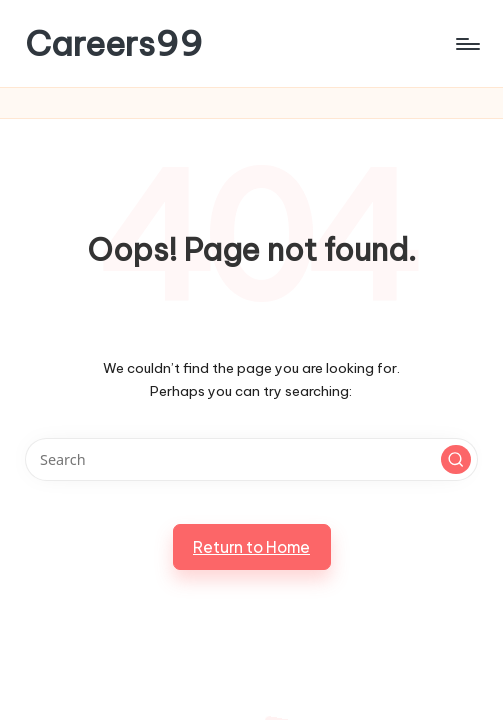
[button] (456, 460)
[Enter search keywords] (251, 459)
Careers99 (114, 43)
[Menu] (466, 44)
